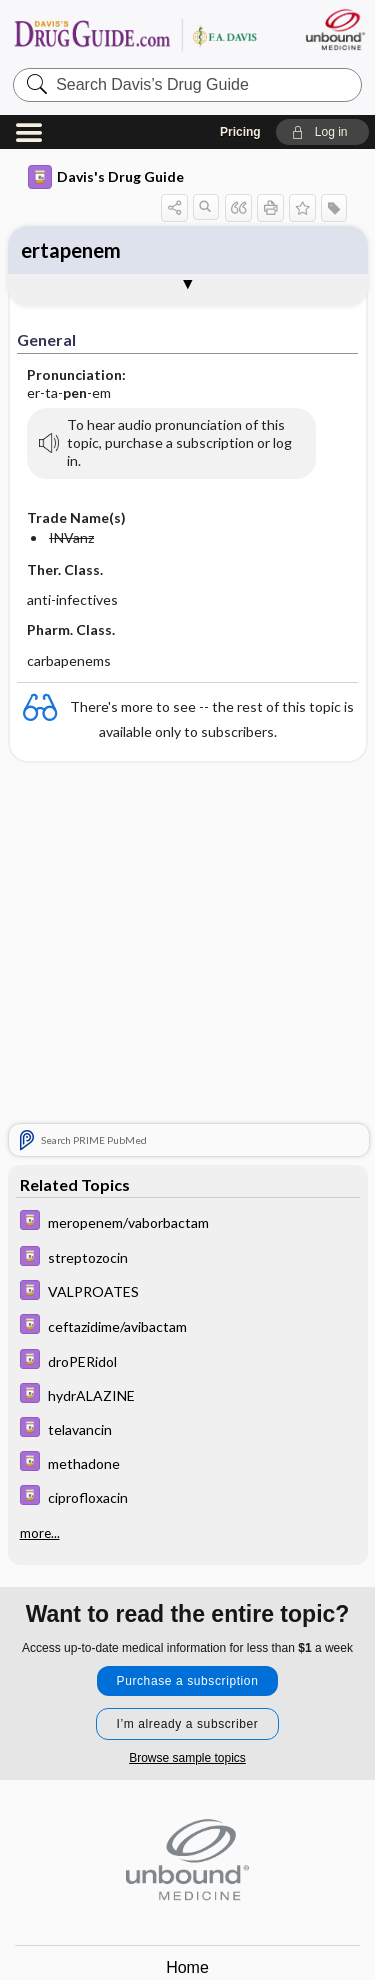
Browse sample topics (187, 1758)
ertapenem (71, 250)
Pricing (240, 132)
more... (40, 1533)
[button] (322, 132)
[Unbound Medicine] (334, 29)
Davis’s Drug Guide (135, 34)
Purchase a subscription (188, 1681)
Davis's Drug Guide (106, 177)
